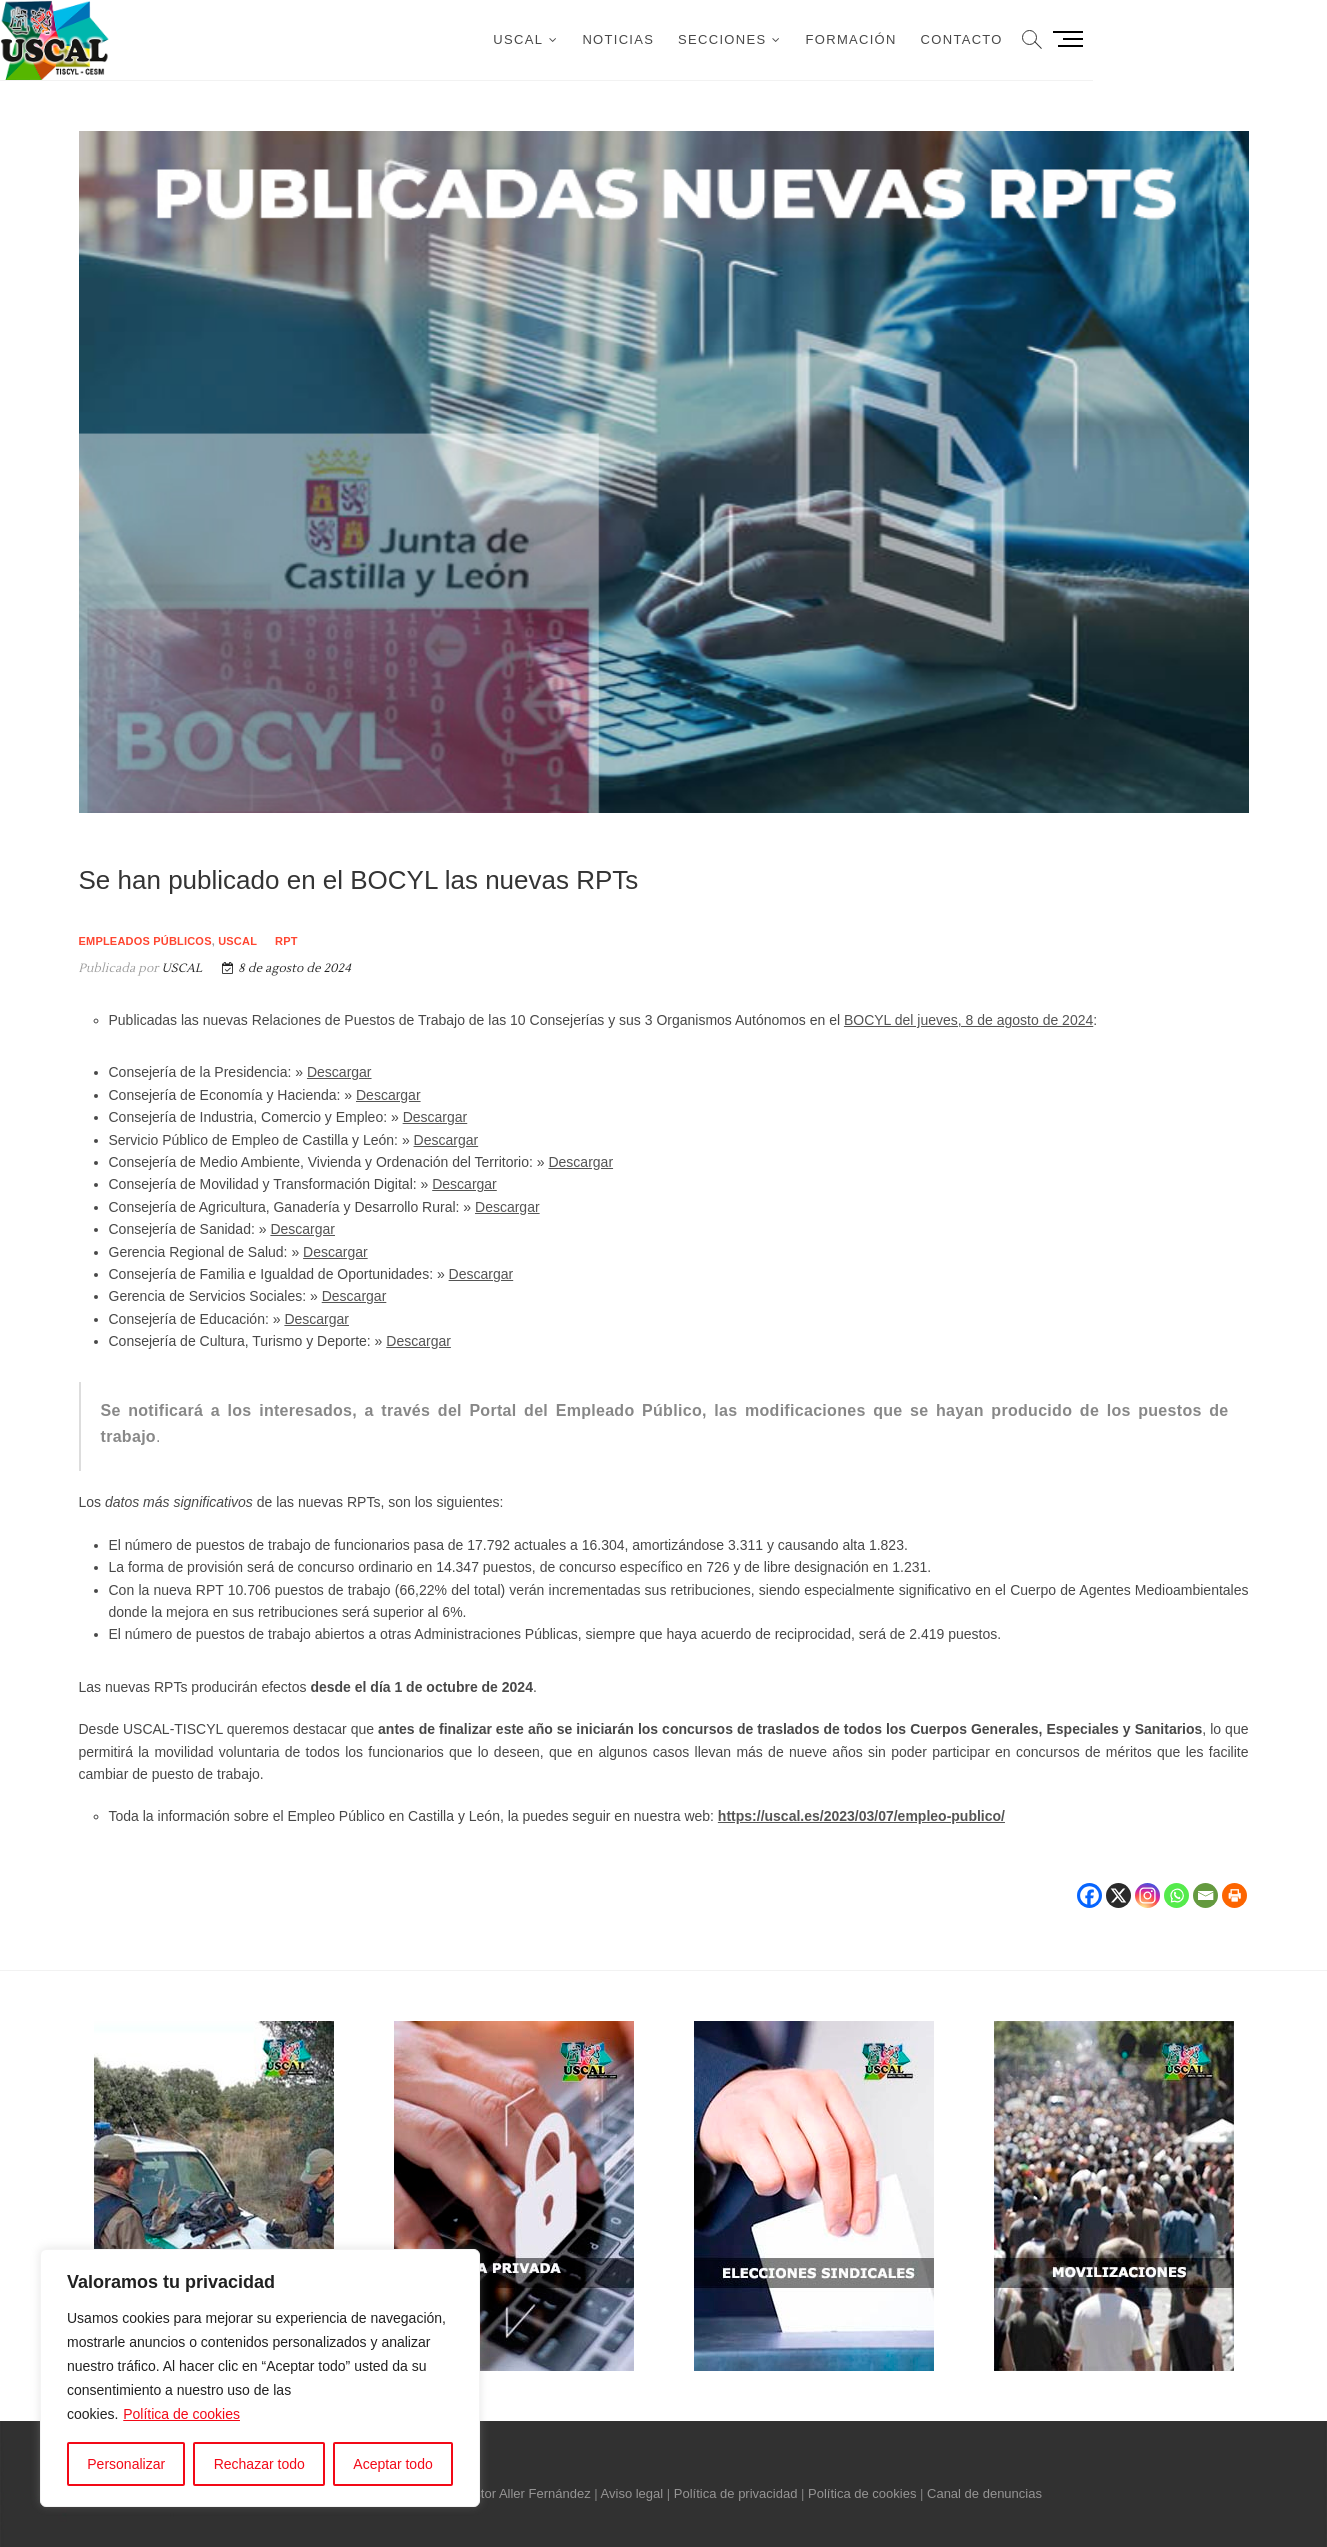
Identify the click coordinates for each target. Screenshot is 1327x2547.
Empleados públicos (145, 941)
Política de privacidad (736, 2493)
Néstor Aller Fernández (524, 2493)
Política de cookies (181, 2414)
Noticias (774, 39)
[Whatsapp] (1176, 1884)
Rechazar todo (259, 2464)
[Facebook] (1089, 1884)
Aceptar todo (392, 2464)
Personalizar (126, 2464)
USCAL (674, 39)
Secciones (878, 39)
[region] (260, 2378)
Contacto (1117, 39)
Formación (1006, 39)
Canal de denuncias (984, 2493)
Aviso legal (632, 2493)
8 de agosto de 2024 (285, 968)
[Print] (1234, 1884)
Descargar (339, 1072)
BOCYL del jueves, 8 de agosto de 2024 (968, 1020)
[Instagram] (1147, 1884)
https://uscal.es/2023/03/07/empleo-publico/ (861, 1816)
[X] (1118, 1884)
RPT (286, 941)
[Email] (1205, 1884)
